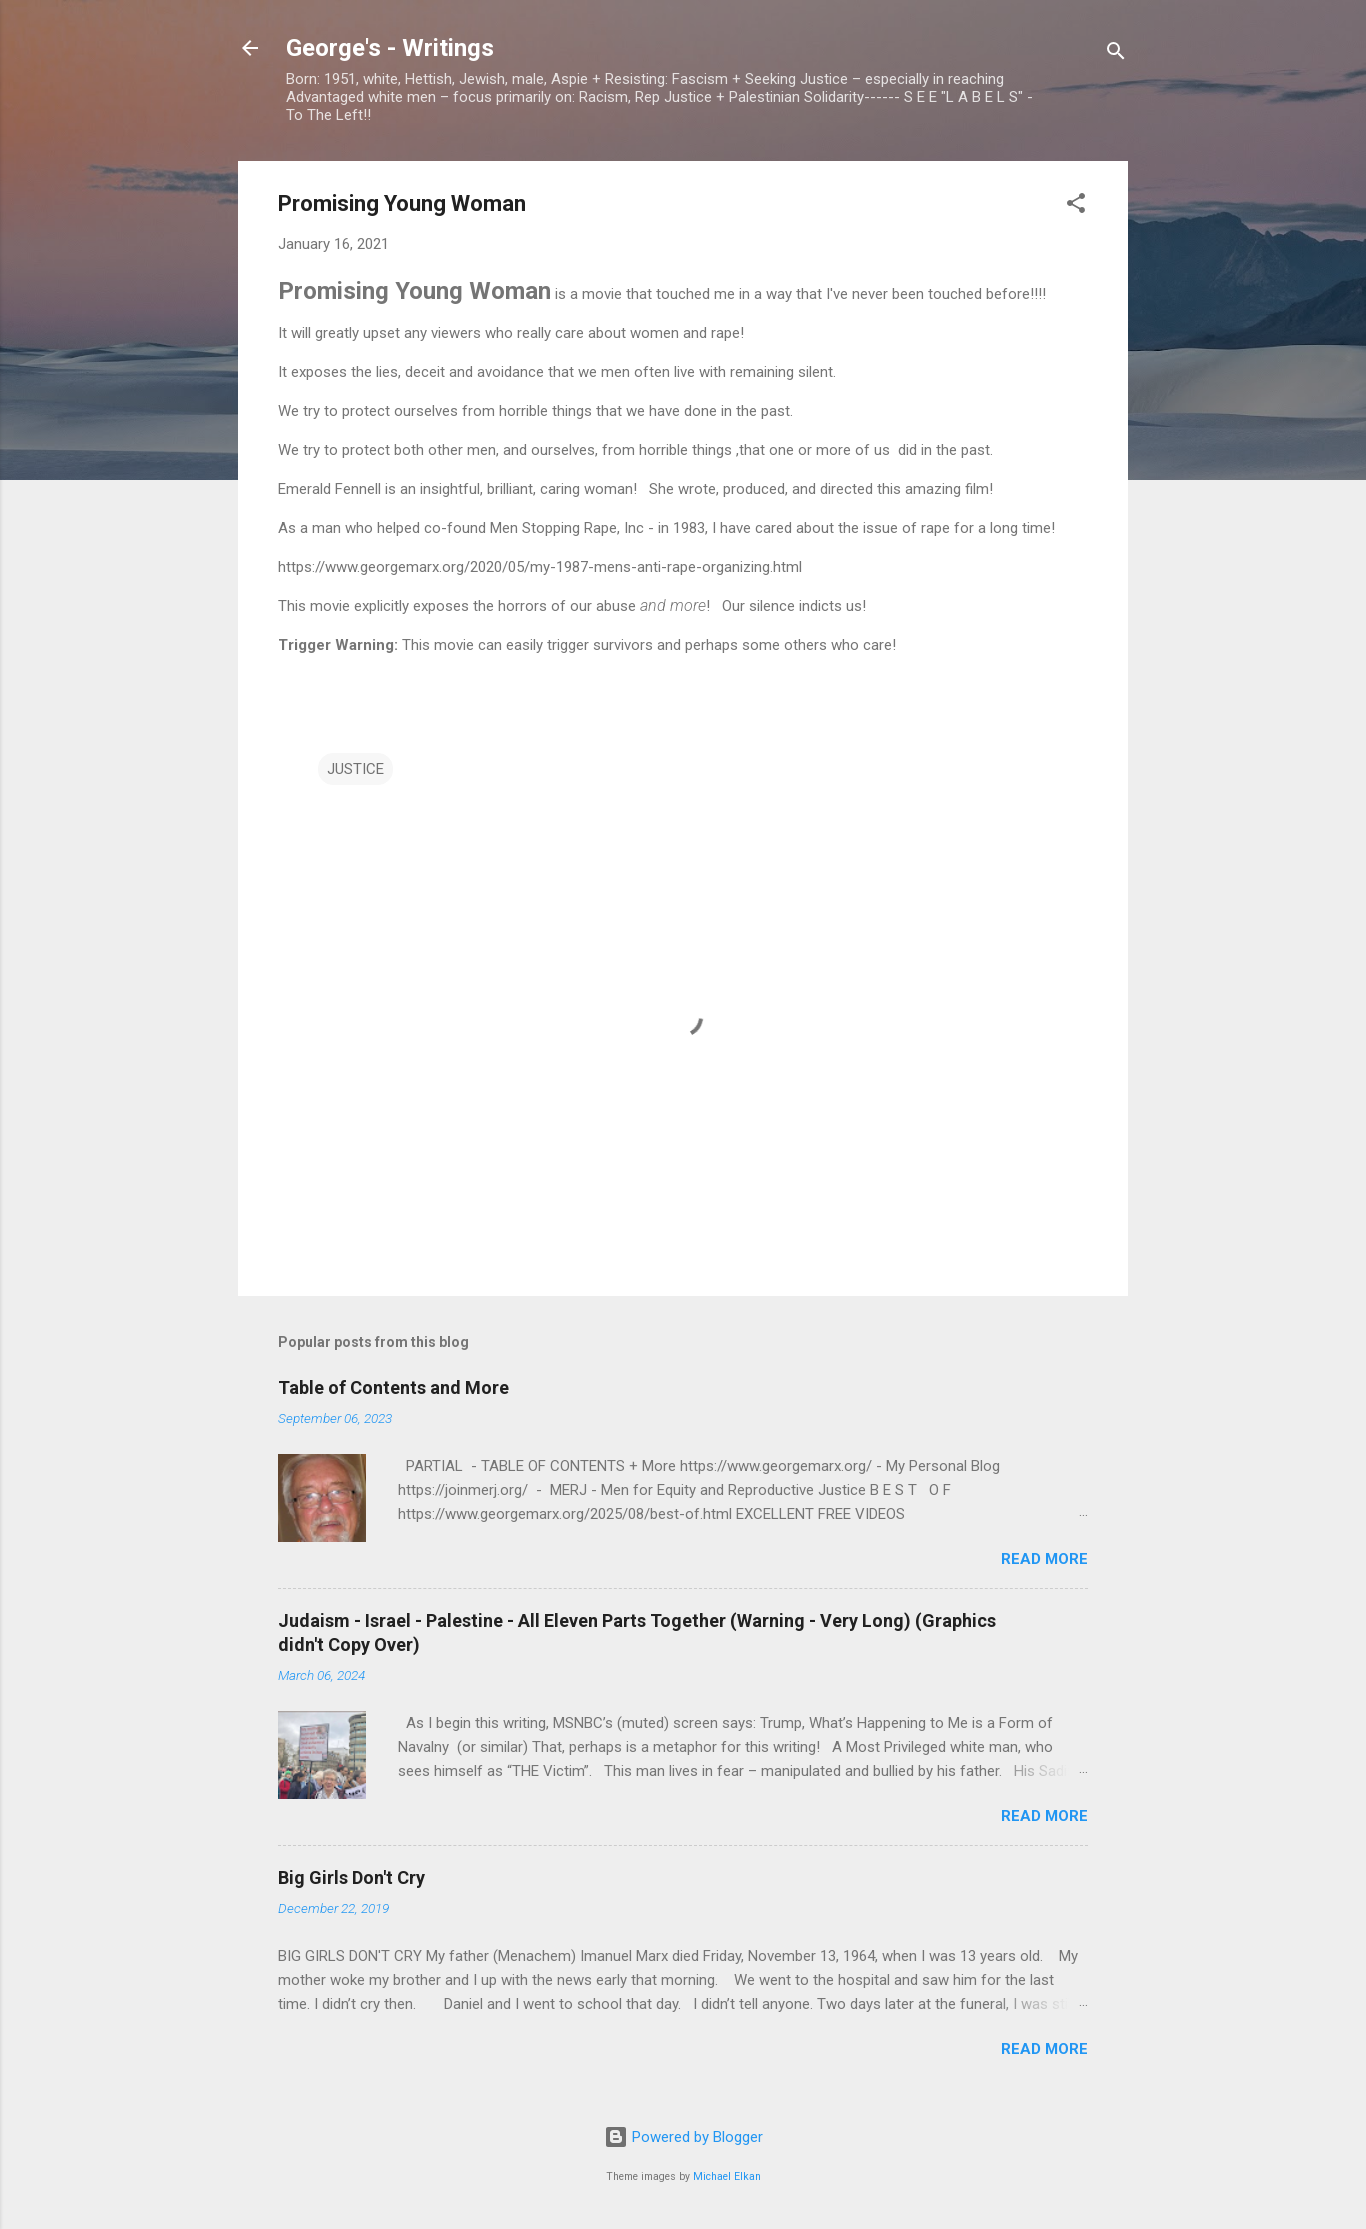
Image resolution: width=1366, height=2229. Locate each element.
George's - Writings (390, 48)
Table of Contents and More (393, 1387)
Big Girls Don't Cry (351, 1877)
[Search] (1116, 54)
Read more (1044, 1559)
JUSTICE (355, 769)
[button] (1076, 206)
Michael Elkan (727, 2176)
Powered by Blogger (683, 2137)
